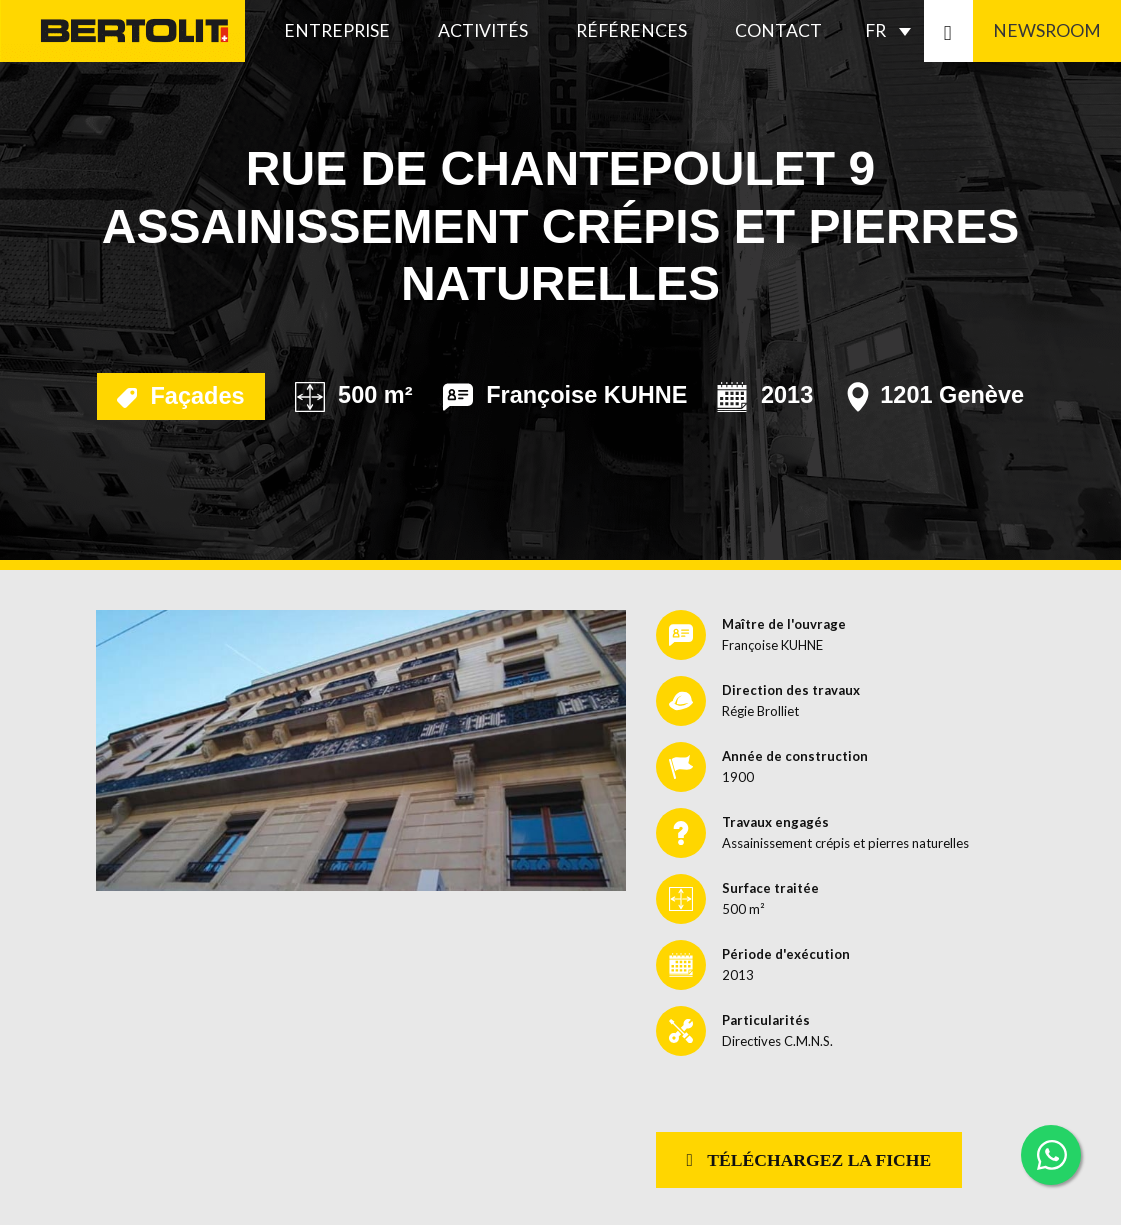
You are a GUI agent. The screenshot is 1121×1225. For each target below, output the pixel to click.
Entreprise (337, 30)
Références (631, 30)
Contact (778, 30)
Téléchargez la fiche (809, 1160)
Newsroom (1047, 30)
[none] (893, 31)
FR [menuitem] (875, 30)
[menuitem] (893, 31)
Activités (483, 30)
